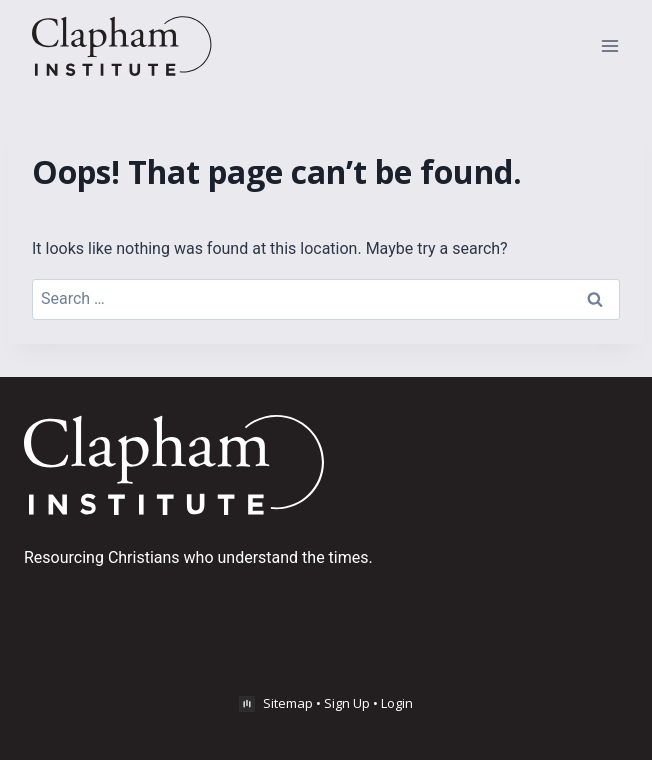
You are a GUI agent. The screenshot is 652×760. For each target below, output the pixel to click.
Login (397, 703)
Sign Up (347, 703)
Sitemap (288, 703)
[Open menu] (609, 45)
